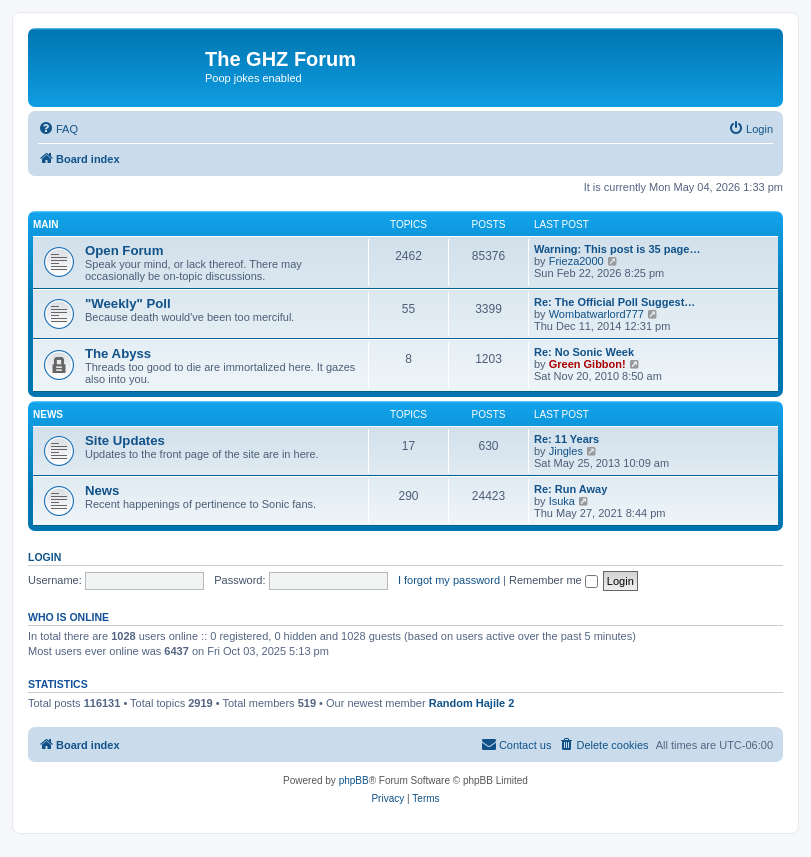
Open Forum (124, 250)
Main (46, 224)
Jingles (566, 451)
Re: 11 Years (566, 439)
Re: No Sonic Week (584, 352)
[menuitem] (58, 129)
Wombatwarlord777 (596, 314)
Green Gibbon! (587, 364)
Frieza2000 (576, 261)
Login (44, 557)
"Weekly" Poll (128, 303)
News (48, 414)
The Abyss (118, 353)
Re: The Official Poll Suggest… (614, 302)
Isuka (562, 501)
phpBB (354, 780)
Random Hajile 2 (472, 703)
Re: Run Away (570, 489)
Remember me (553, 580)
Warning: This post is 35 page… (617, 249)
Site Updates (125, 440)
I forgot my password (449, 580)
